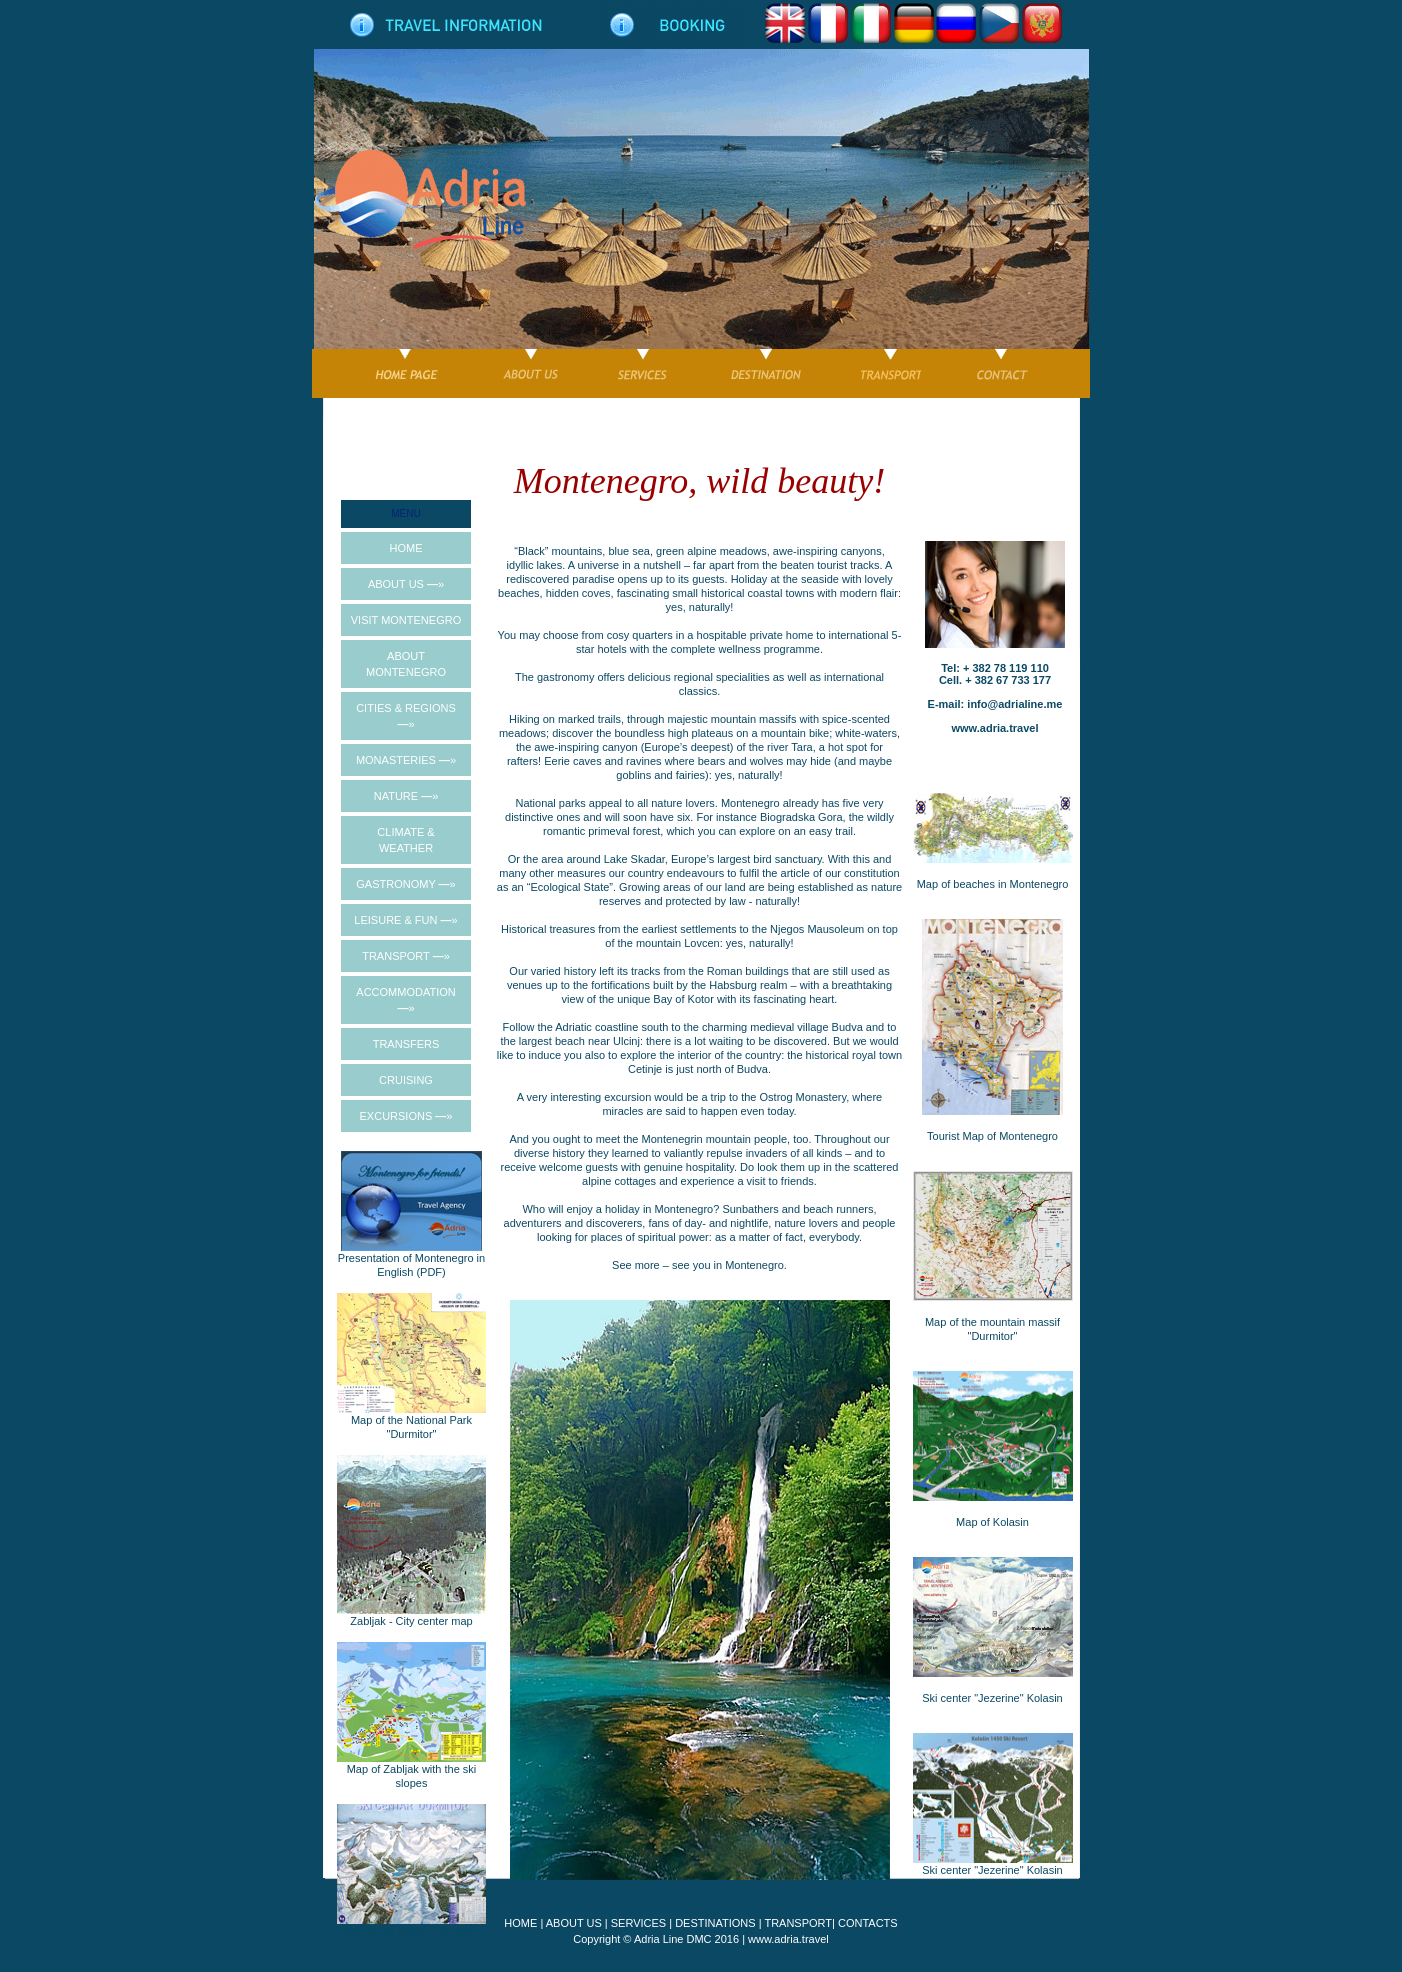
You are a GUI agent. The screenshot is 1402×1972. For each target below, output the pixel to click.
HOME (406, 548)
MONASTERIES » (406, 760)
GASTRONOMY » (405, 884)
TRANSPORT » (406, 956)
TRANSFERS (406, 1044)
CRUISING (406, 1080)
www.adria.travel (788, 1939)
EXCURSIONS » (406, 1116)
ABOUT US (574, 1923)
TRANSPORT (798, 1923)
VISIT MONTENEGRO (406, 620)
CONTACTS (868, 1923)
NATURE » (406, 796)
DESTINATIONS (715, 1923)
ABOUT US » (406, 584)
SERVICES (638, 1923)
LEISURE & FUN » (405, 920)
